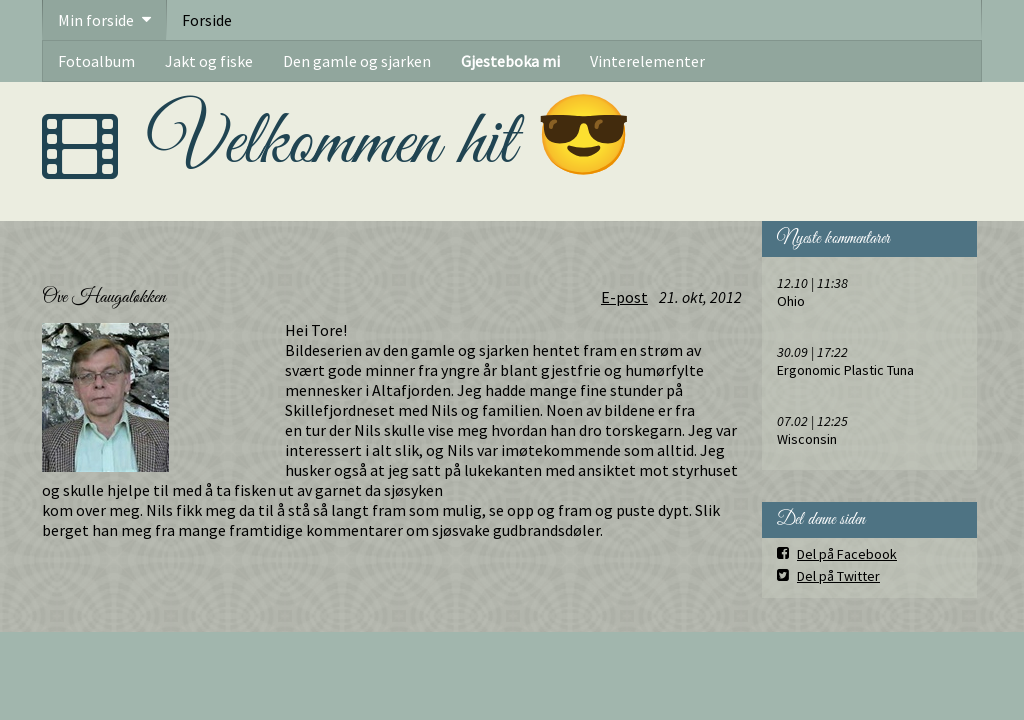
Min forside (96, 20)
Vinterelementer (647, 61)
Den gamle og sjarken (357, 61)
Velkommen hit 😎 (390, 144)
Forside (207, 20)
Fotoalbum (96, 61)
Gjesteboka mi (510, 61)
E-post (624, 297)
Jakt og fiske (209, 61)
